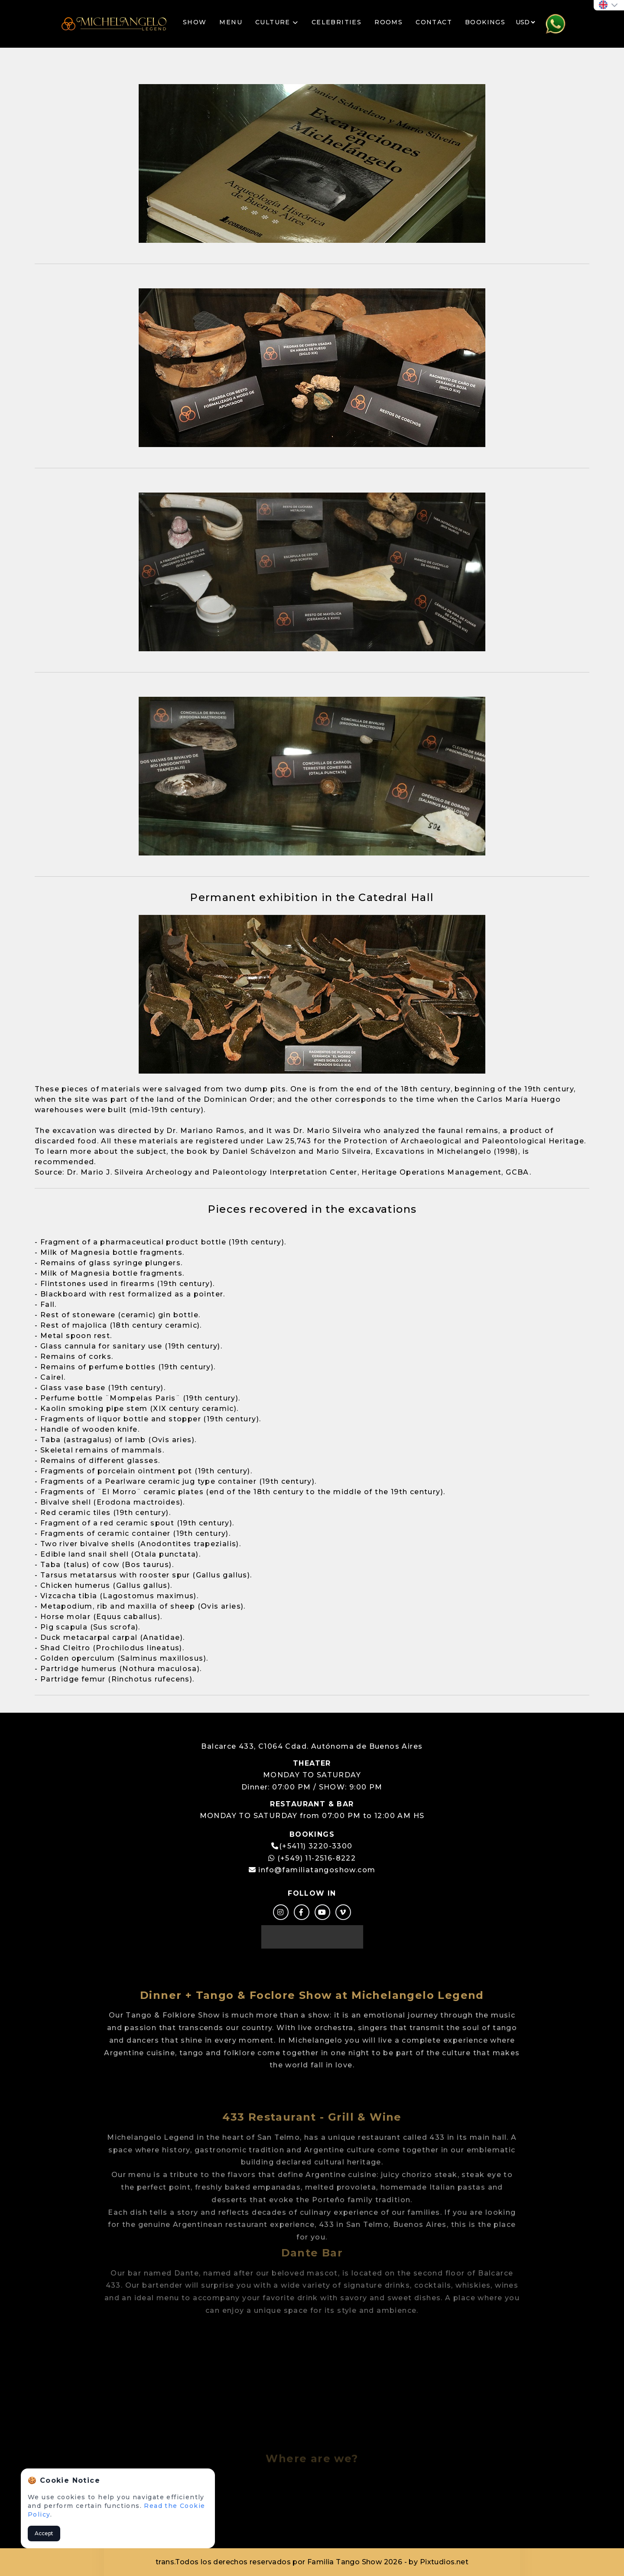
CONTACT (434, 22)
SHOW (195, 22)
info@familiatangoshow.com (316, 1870)
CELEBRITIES (336, 22)
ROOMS (388, 22)
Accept (44, 2533)
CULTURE (277, 22)
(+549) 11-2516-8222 (312, 1858)
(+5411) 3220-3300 (316, 1846)
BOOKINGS (485, 22)
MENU (230, 22)
